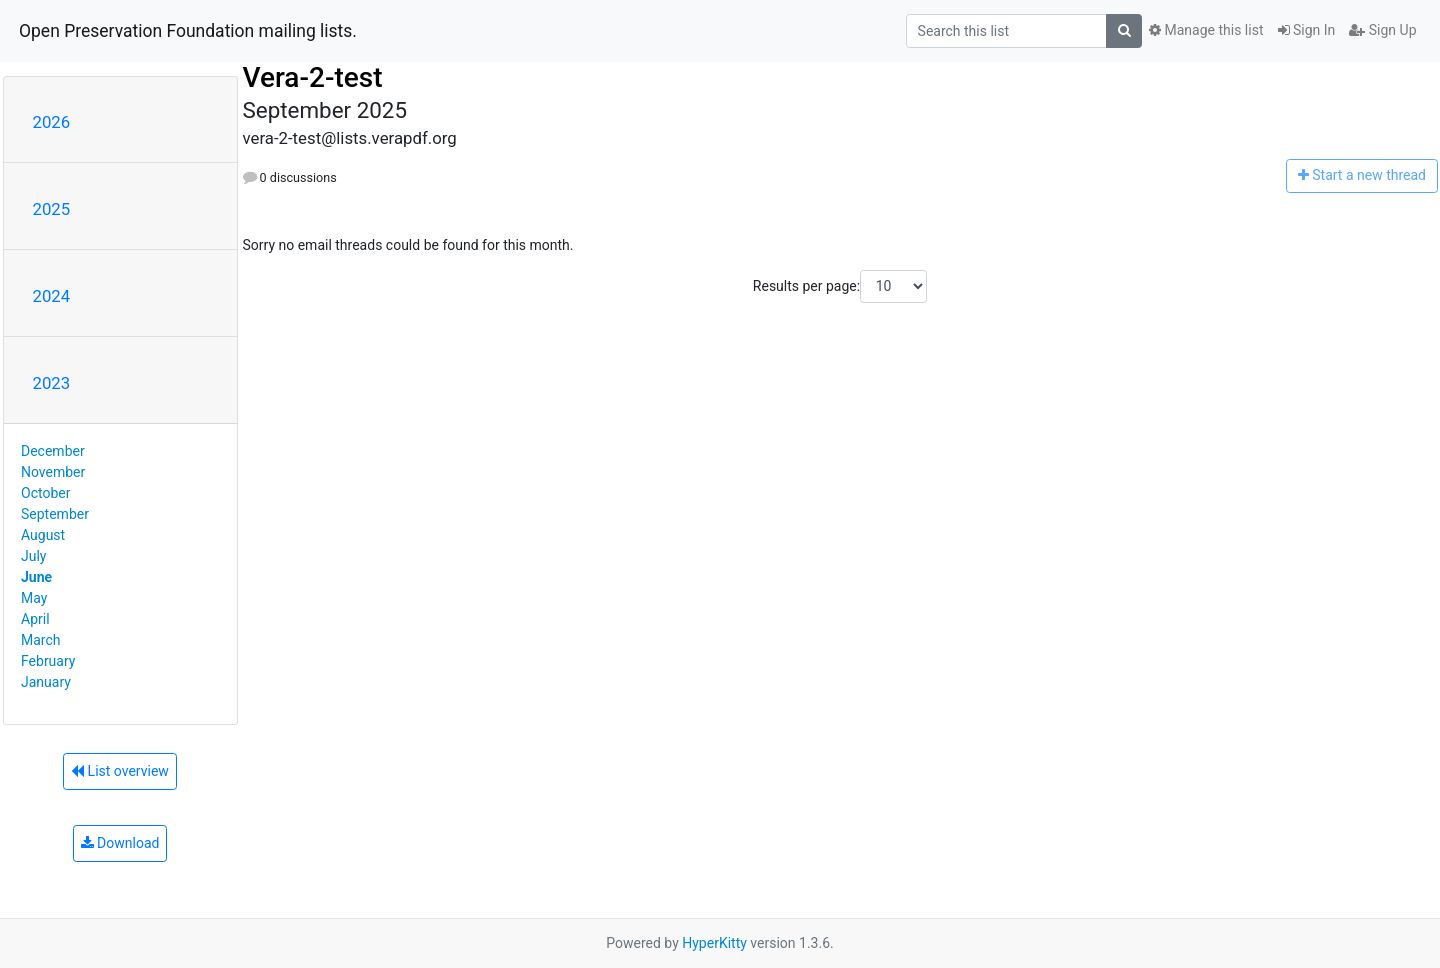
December (53, 451)
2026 (52, 122)
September (55, 514)
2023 (52, 383)
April (35, 619)
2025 (52, 209)
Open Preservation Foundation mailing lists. (188, 31)
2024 (52, 296)
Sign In (1307, 30)
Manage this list (1206, 30)
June (36, 577)
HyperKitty (714, 943)
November (53, 472)
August (43, 535)
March (41, 640)
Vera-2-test (313, 77)
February (48, 661)
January (46, 682)
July (33, 556)
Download (120, 843)
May (34, 598)
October (45, 493)
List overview (120, 771)
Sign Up (1382, 30)
